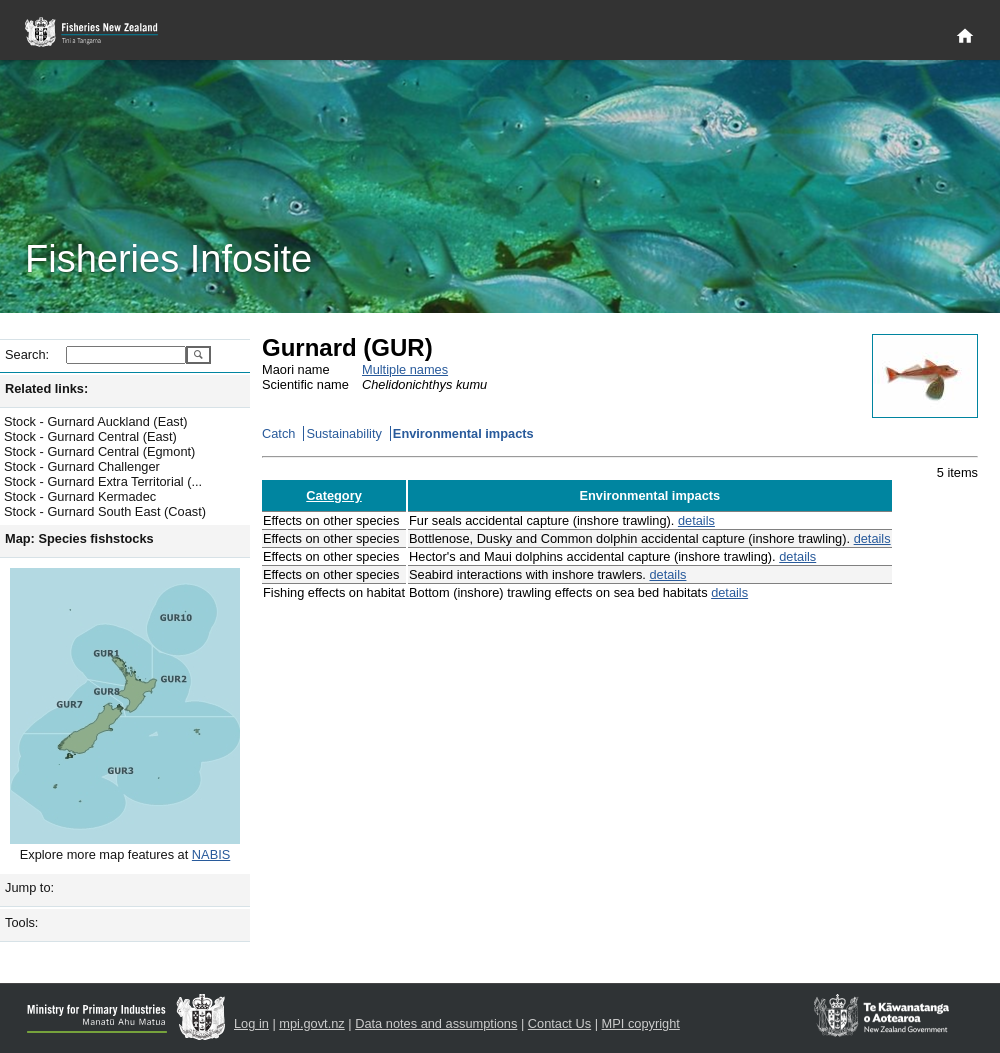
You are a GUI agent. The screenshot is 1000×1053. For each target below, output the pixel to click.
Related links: (46, 388)
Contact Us (559, 1023)
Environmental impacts (463, 433)
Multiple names (405, 369)
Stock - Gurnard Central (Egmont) (99, 451)
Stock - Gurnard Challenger (82, 466)
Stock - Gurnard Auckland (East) (96, 421)
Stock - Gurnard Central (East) (90, 436)
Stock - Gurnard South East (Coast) (105, 511)
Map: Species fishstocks (79, 538)
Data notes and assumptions (436, 1023)
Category (333, 495)
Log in (251, 1023)
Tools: (21, 922)
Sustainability (343, 433)
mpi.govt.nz (311, 1023)
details (696, 520)
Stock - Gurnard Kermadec (80, 496)
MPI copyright (641, 1023)
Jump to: (29, 887)
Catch (278, 433)
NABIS (211, 854)
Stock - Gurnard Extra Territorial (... (103, 481)
